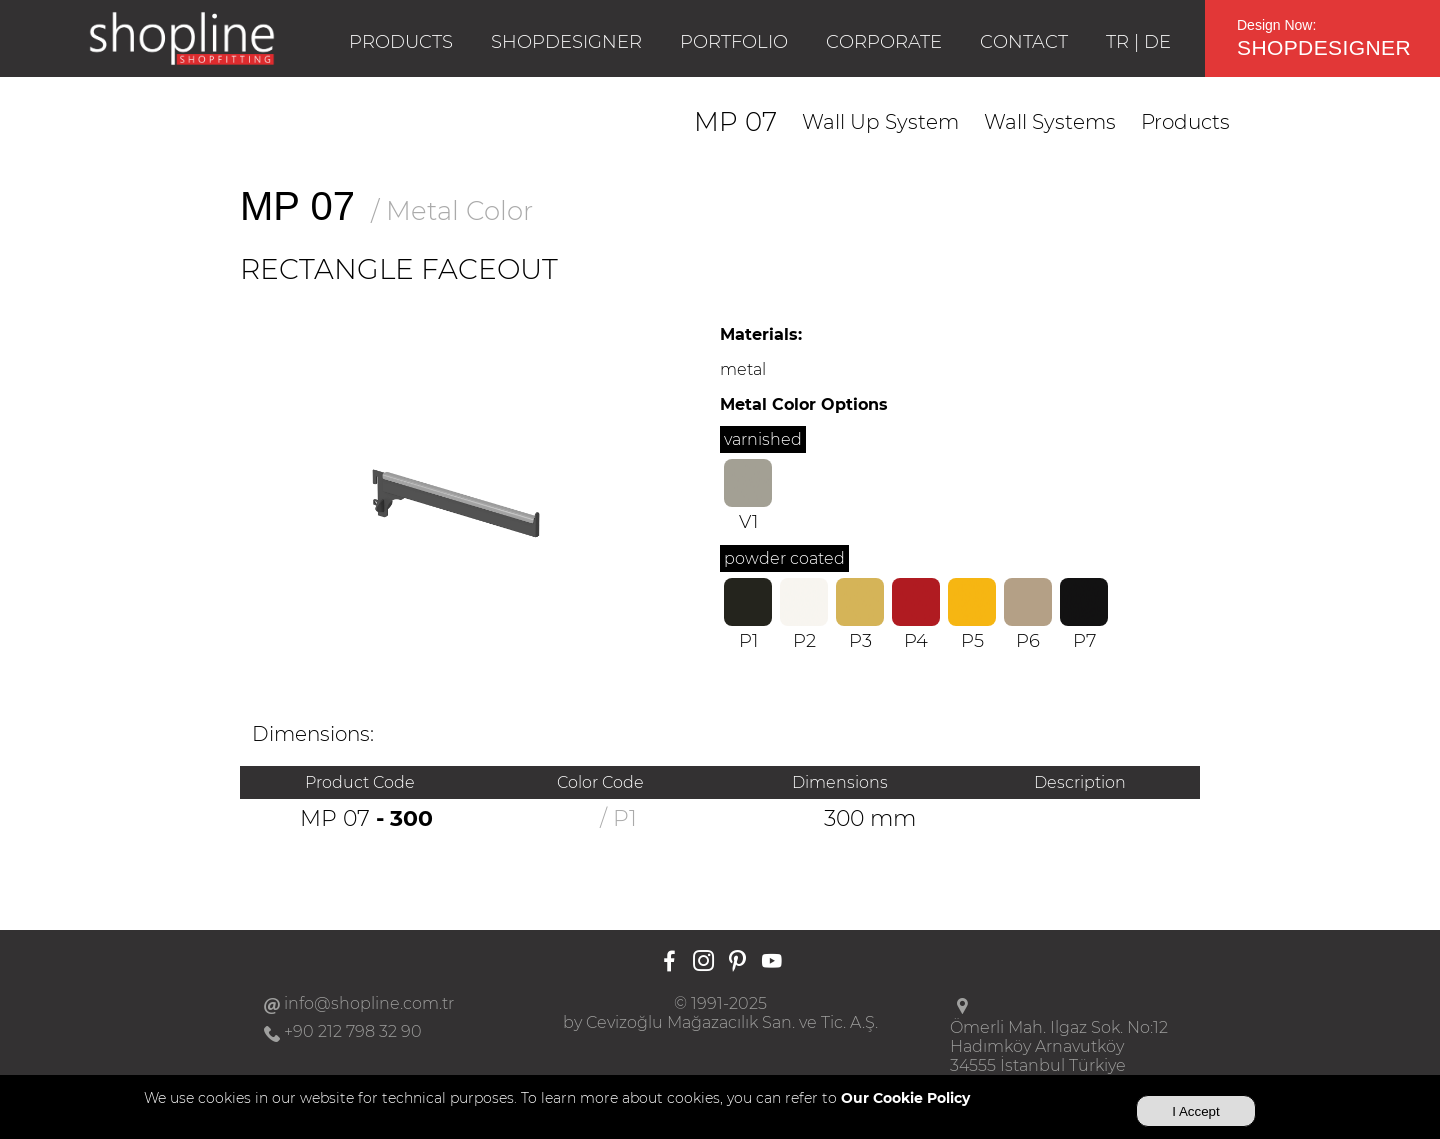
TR (1117, 42)
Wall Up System (880, 122)
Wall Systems (1050, 122)
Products (1185, 122)
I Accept (1195, 1111)
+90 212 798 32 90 (353, 1031)
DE (1157, 42)
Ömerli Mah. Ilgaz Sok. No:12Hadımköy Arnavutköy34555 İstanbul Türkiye (1059, 1046)
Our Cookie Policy (905, 1098)
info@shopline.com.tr (369, 1003)
